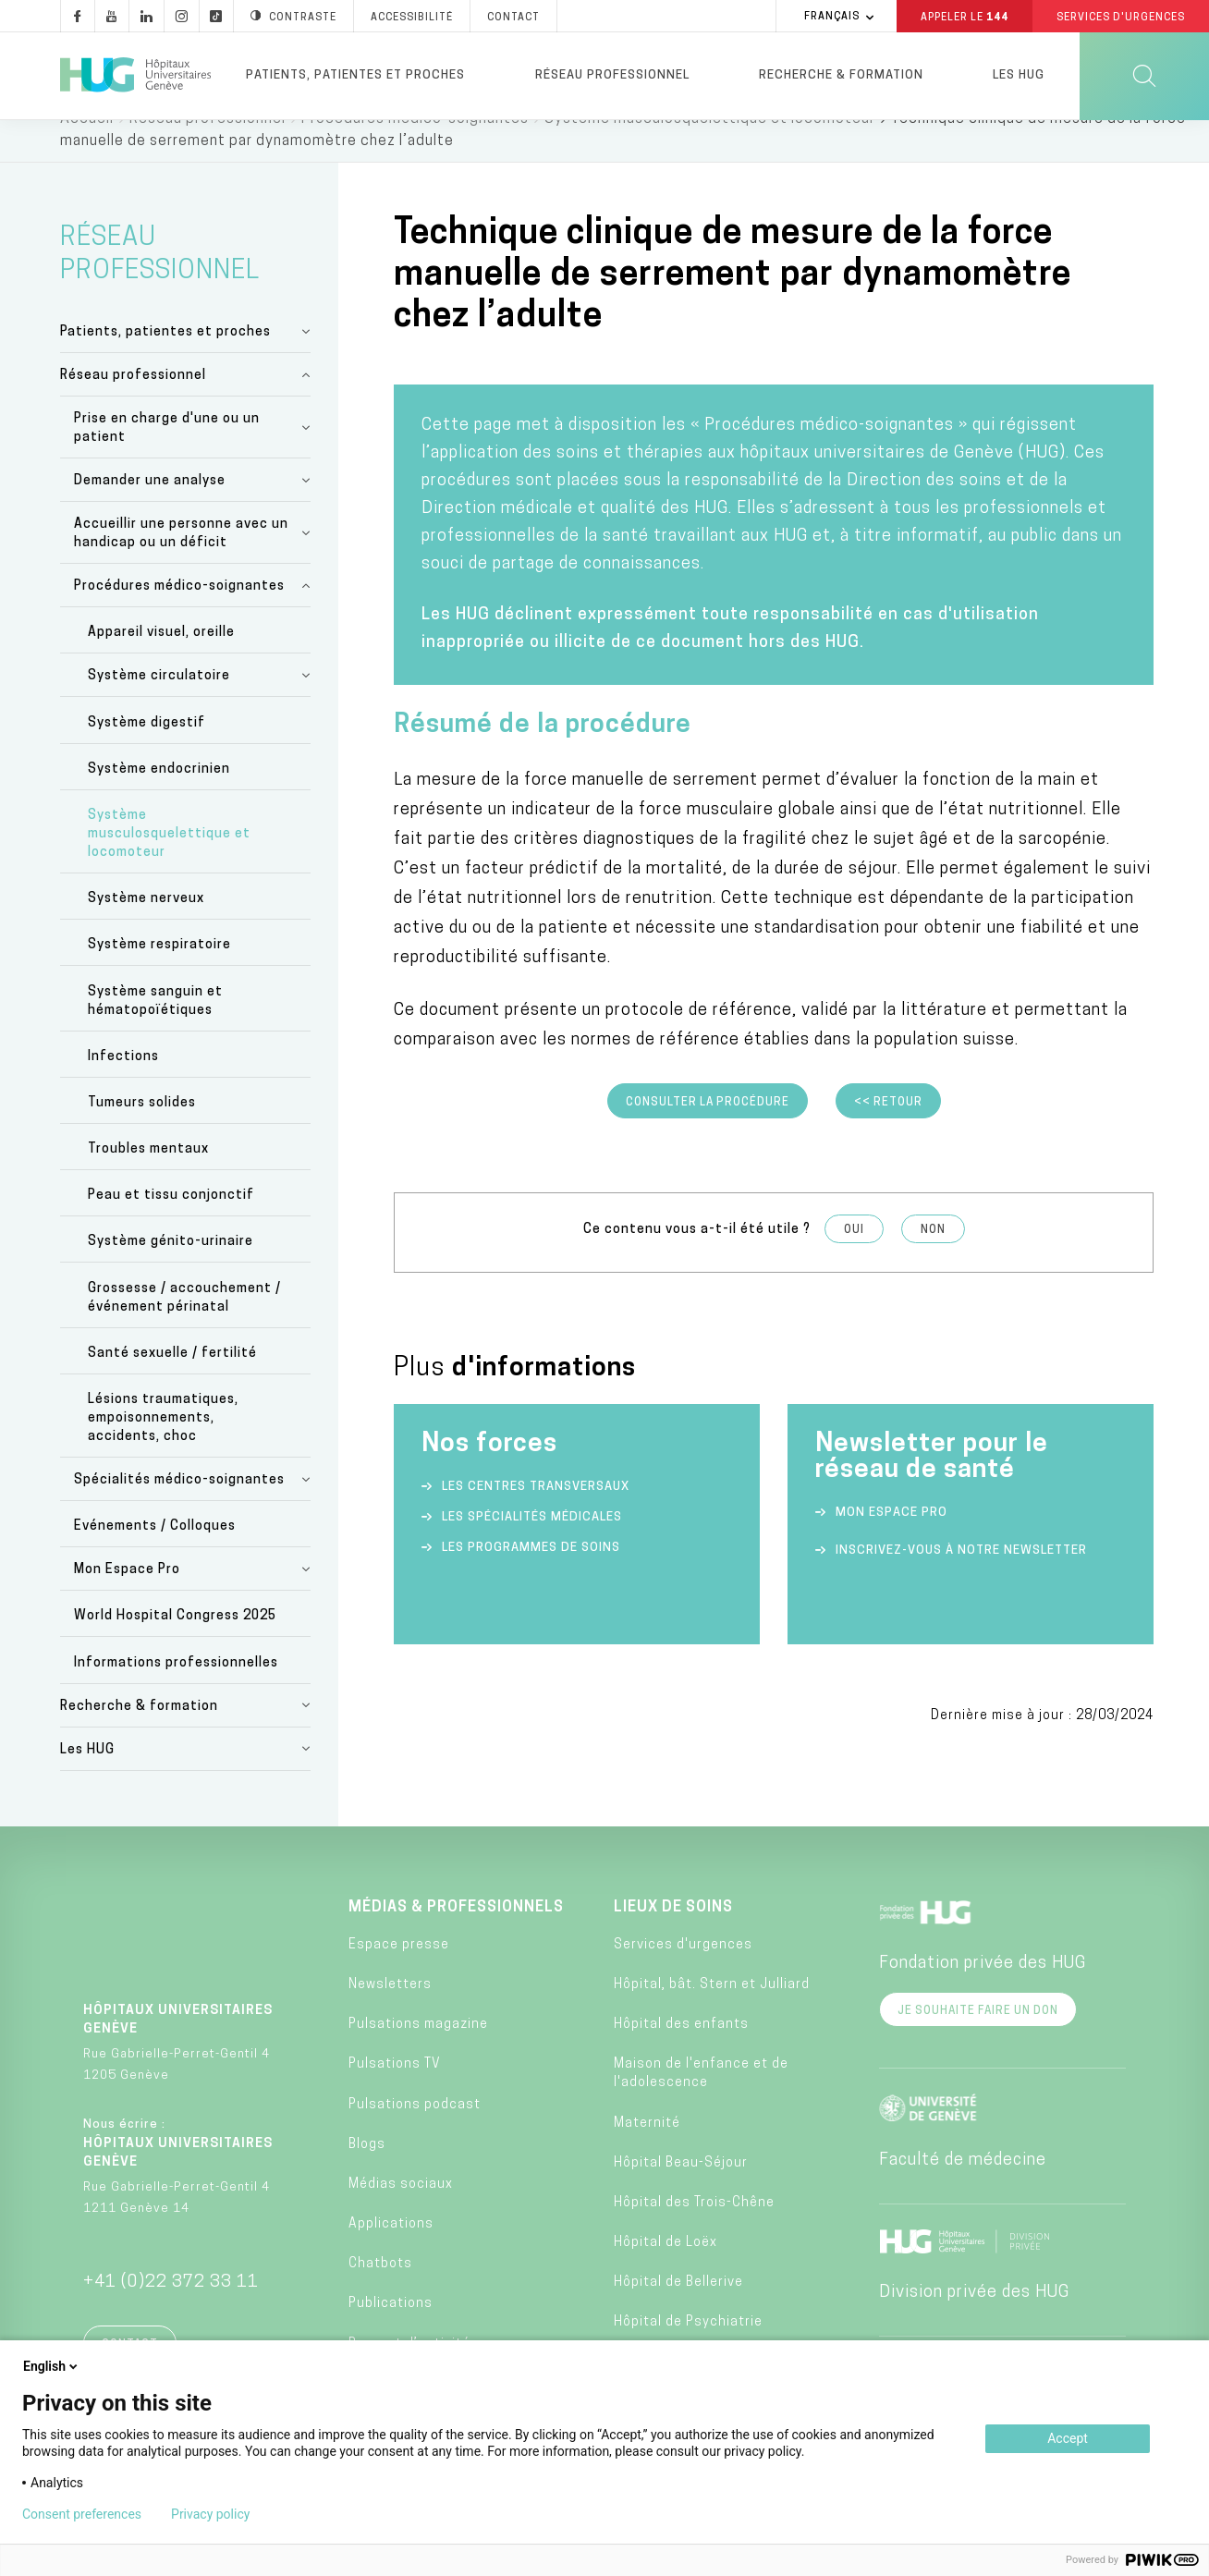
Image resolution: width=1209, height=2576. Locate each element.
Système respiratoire (159, 974)
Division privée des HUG (974, 2321)
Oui (854, 1258)
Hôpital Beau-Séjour (681, 2192)
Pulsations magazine (418, 2053)
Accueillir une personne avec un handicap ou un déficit (181, 562)
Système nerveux (146, 927)
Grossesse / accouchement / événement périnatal (184, 1327)
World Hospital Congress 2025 (175, 1645)
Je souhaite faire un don (978, 2039)
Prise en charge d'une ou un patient (167, 457)
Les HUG (1018, 75)
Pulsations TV (394, 2093)
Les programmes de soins (531, 1576)
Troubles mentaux (148, 1178)
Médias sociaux (400, 2213)
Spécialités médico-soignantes (179, 1509)
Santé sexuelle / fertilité (172, 1382)
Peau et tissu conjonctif (171, 1224)
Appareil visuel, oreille (161, 661)
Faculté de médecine (962, 2189)
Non (933, 1258)
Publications (390, 2332)
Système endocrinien (159, 798)
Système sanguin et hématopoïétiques (155, 1030)
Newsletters (390, 2014)
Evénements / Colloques (155, 1555)
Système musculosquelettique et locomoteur (709, 147)
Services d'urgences (683, 1974)
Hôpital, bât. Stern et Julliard (712, 2014)
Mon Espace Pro (127, 1598)
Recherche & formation (841, 75)
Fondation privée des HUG (982, 1992)
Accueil (87, 147)
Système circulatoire (159, 705)
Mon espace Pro (891, 1541)
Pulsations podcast (414, 2134)
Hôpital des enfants (681, 2053)
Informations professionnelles (176, 1692)
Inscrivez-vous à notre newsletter (961, 1579)
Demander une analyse (150, 510)
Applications (391, 2253)
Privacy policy (210, 2514)
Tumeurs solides (142, 1132)
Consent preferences (81, 2514)
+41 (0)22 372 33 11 (171, 2311)
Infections (123, 1086)
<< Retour (888, 1131)
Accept (1067, 2438)
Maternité (647, 2152)
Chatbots (380, 2293)
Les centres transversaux (535, 1515)
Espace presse (398, 1974)
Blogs (366, 2173)
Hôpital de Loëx (665, 2271)
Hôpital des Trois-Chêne (694, 2232)
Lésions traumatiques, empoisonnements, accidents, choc (163, 1447)
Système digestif (146, 752)
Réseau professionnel (612, 75)
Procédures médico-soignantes (415, 147)
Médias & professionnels (456, 1936)
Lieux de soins (673, 1936)
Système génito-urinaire (170, 1270)
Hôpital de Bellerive (678, 2311)
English (51, 2366)
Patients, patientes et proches (355, 75)
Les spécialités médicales (532, 1546)
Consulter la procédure (707, 1131)
